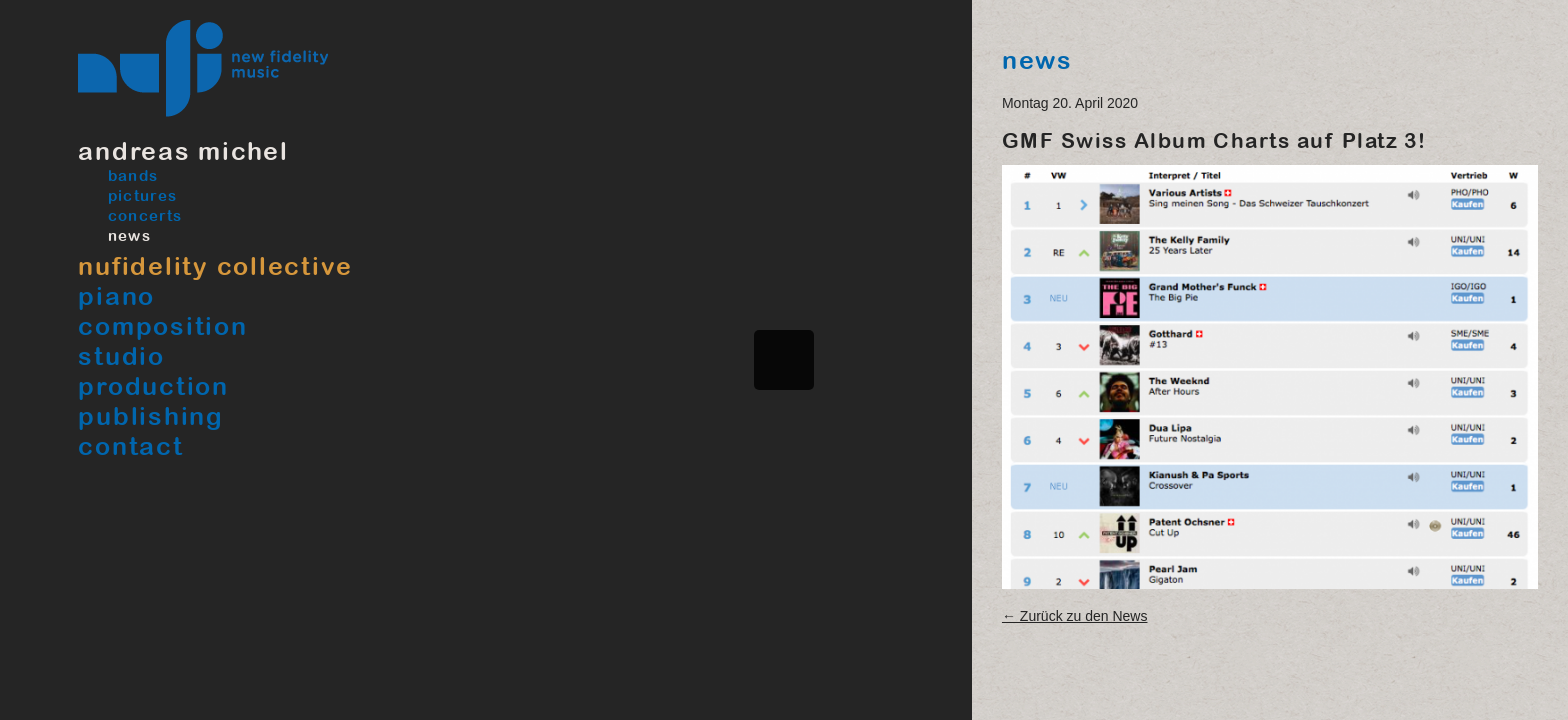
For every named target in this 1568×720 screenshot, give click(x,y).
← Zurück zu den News (1075, 616)
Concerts (144, 215)
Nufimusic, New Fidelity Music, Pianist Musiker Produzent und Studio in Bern (203, 68)
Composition (162, 325)
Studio (121, 355)
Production (153, 385)
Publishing (151, 415)
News (129, 235)
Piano (116, 295)
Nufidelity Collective (215, 265)
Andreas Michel (183, 150)
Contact (130, 445)
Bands (132, 175)
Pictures (142, 195)
